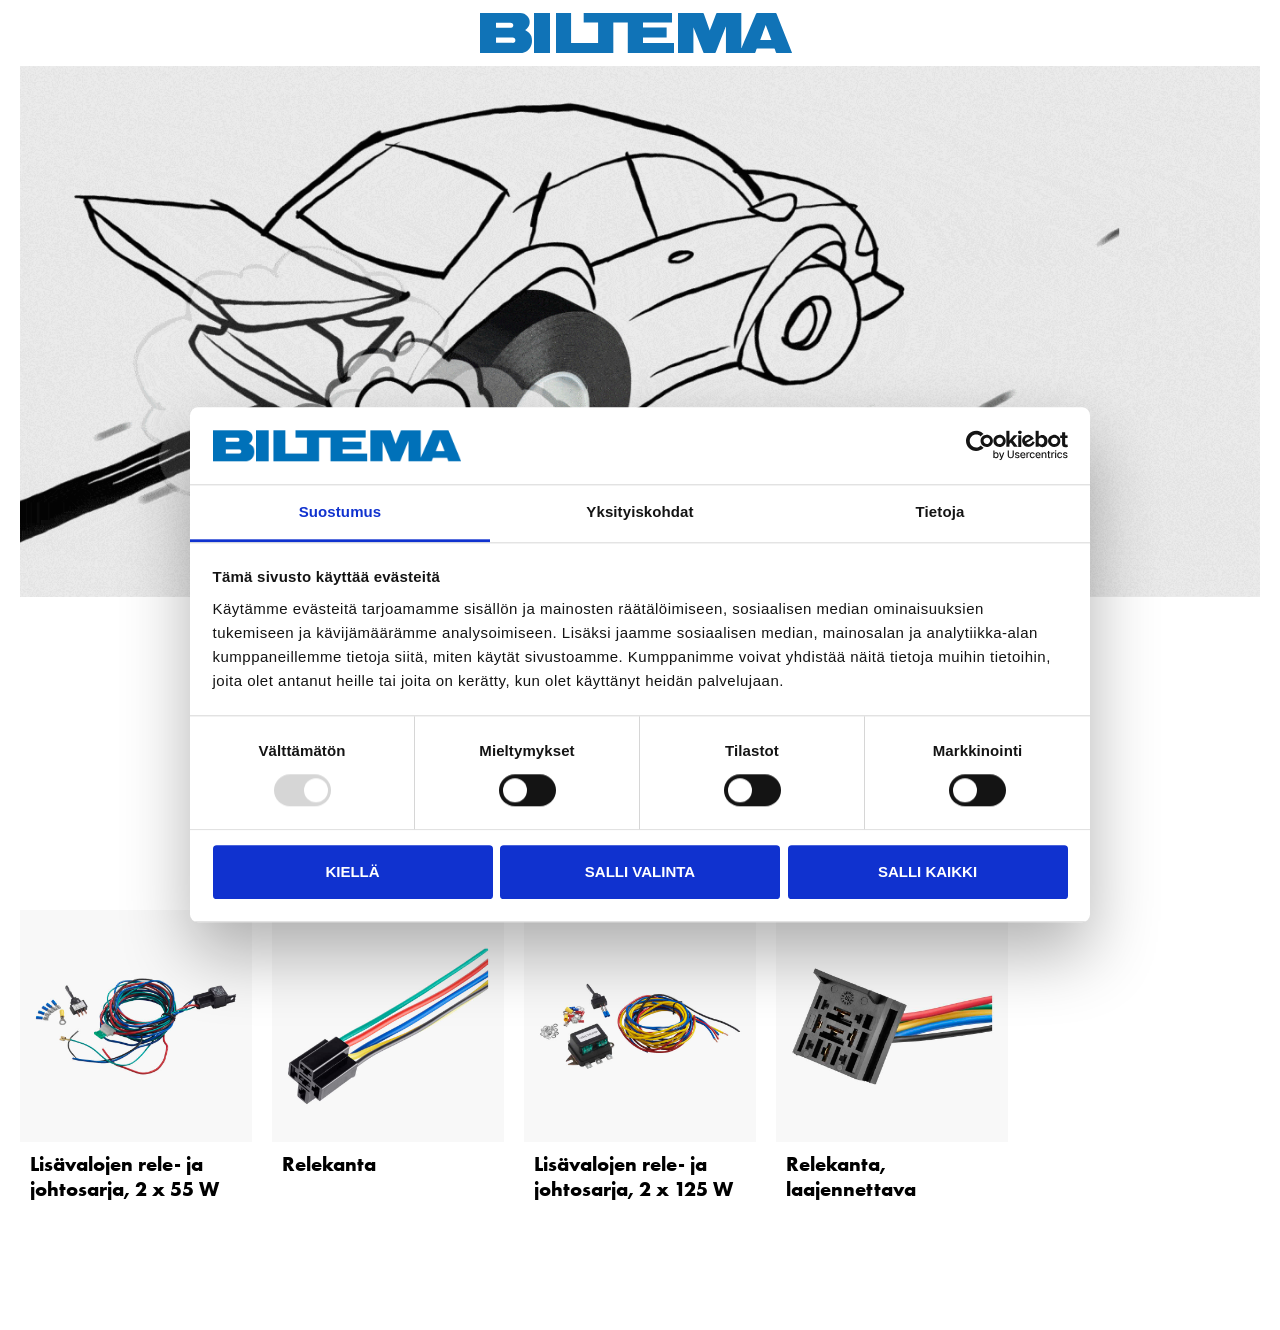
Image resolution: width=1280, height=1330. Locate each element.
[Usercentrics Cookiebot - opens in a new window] (980, 446)
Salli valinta (640, 871)
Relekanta (329, 1164)
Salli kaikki (927, 871)
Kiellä (352, 871)
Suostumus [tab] (340, 511)
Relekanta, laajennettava (851, 1176)
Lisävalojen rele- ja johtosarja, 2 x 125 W (633, 1176)
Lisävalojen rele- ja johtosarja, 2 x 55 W (124, 1176)
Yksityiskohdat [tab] (639, 511)
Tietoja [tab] (940, 511)
